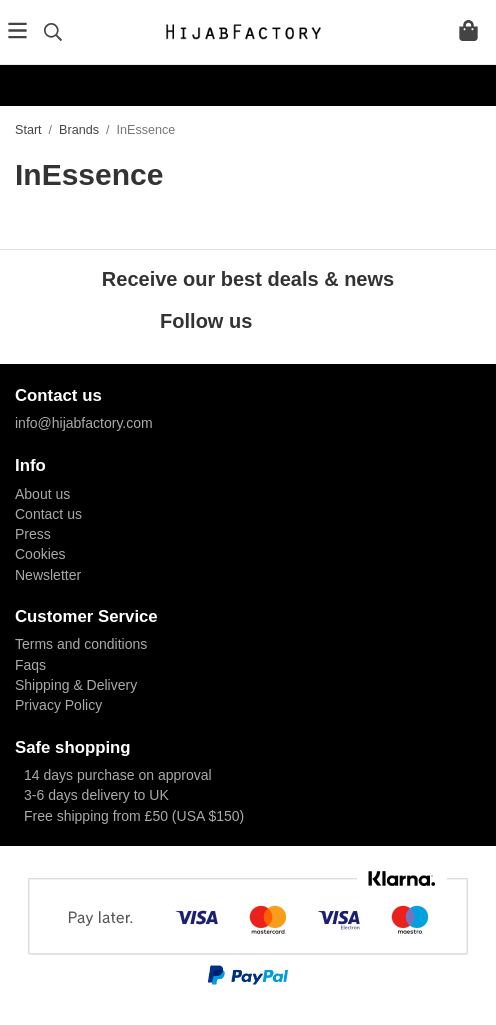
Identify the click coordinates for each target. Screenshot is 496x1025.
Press (33, 534)
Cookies (40, 554)
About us (42, 494)
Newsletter (48, 575)
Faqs (30, 665)
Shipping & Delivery (76, 685)
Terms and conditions (81, 644)
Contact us (48, 514)
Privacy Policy (58, 705)
